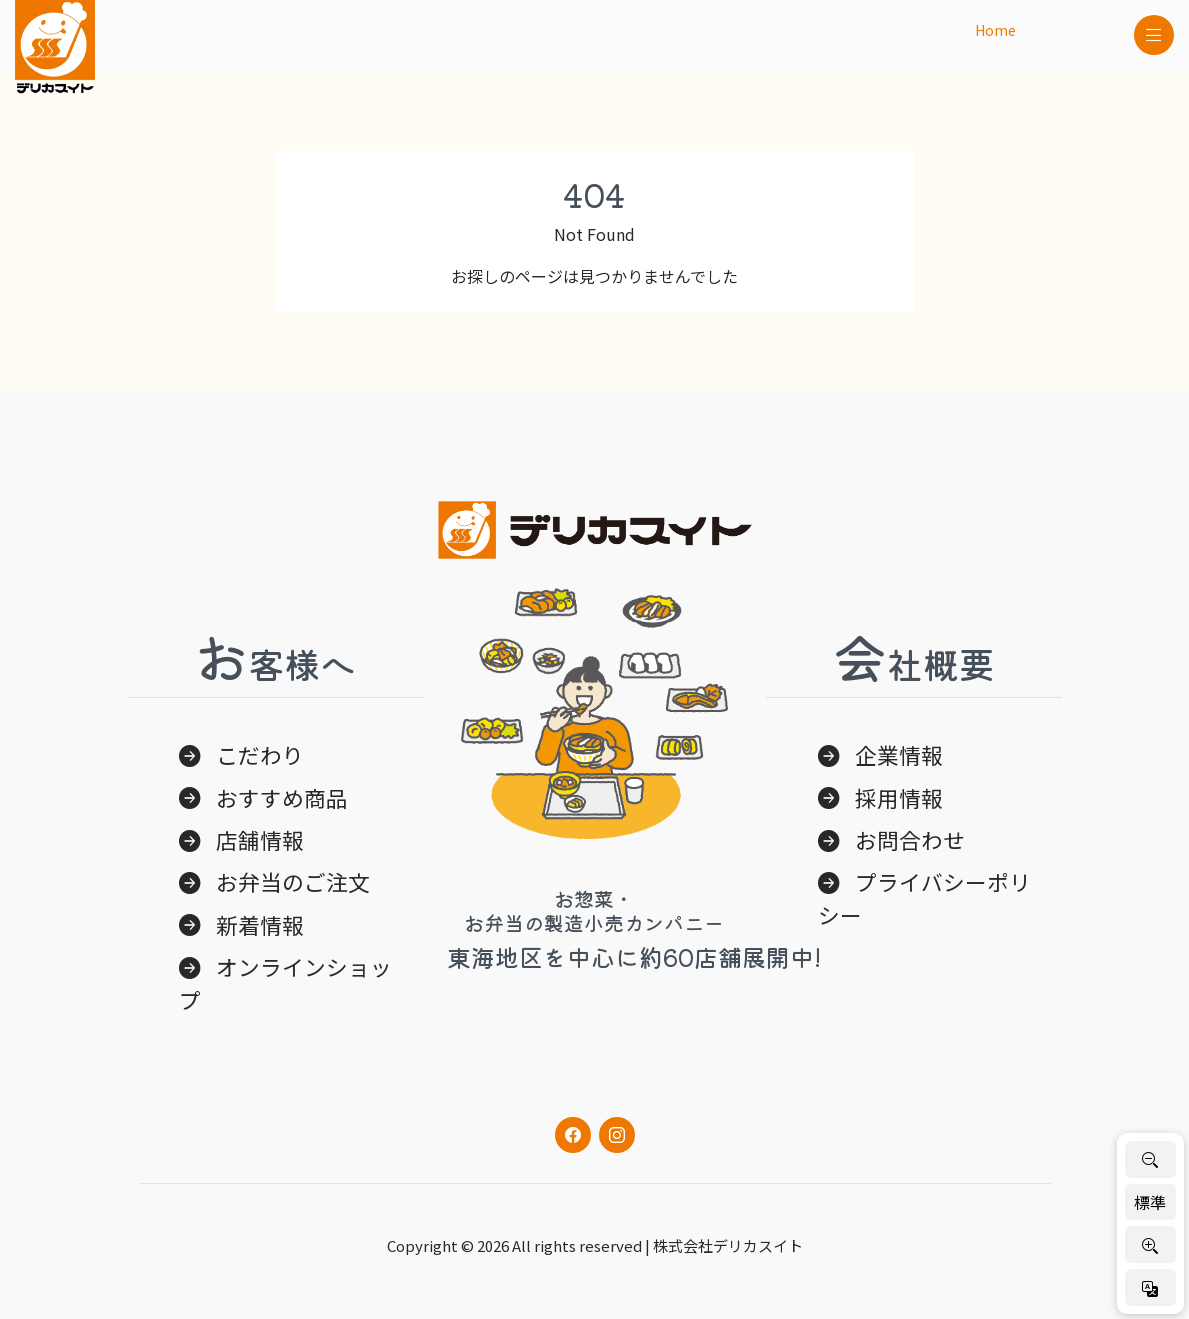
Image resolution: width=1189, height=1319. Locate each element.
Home (995, 30)
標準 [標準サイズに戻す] (1150, 1202)
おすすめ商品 (282, 797)
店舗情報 (260, 839)
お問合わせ (910, 839)
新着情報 (260, 924)
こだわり (260, 754)
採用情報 (899, 797)
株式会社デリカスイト (728, 1245)
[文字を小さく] (1150, 1159)
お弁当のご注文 (293, 881)
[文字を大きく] (1150, 1244)
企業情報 (899, 754)
